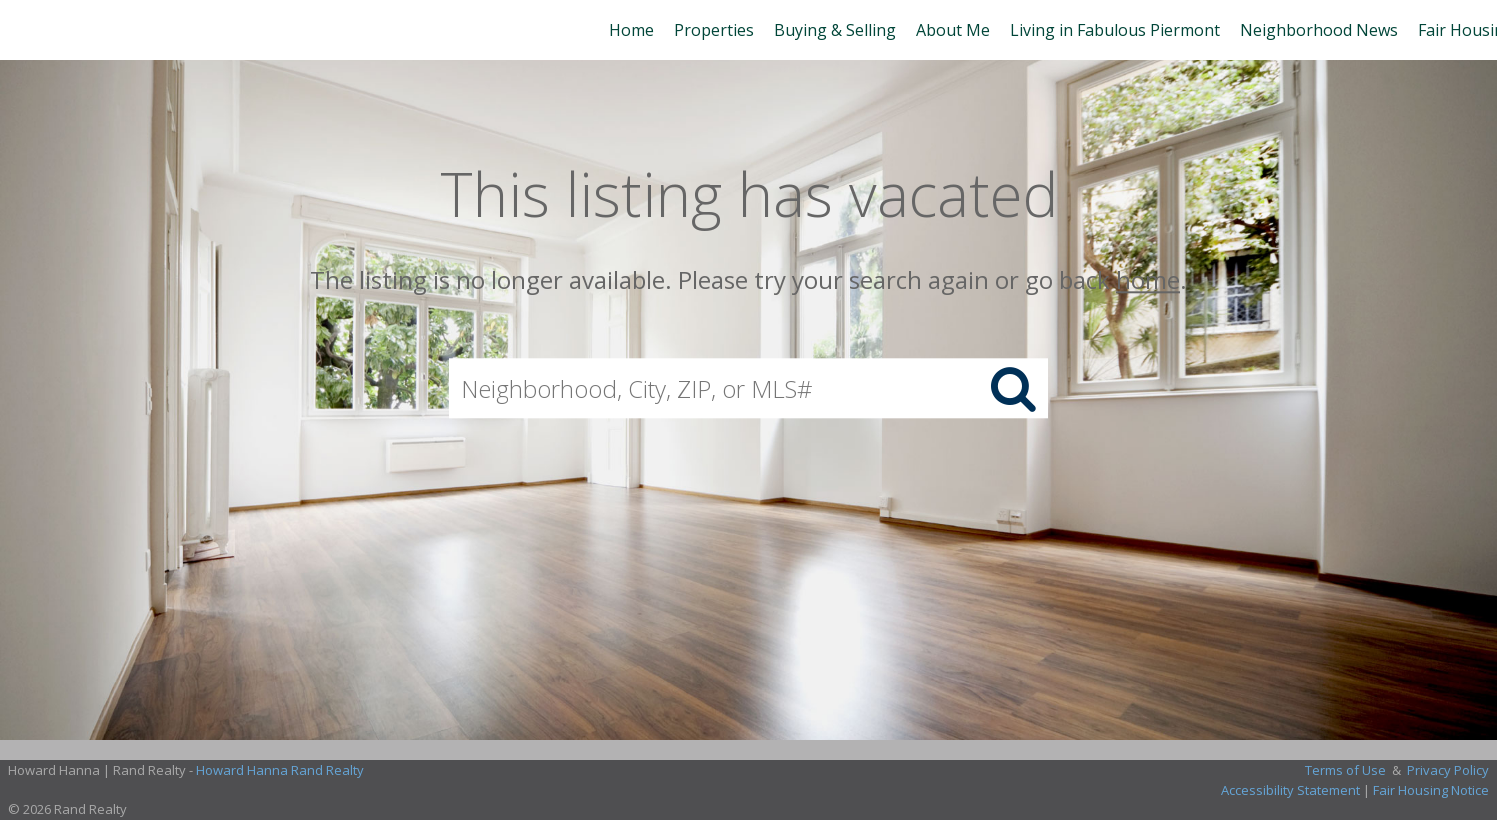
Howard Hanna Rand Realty (280, 770)
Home (631, 30)
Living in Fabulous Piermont (1115, 30)
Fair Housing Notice (1431, 790)
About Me (953, 30)
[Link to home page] (25, 30)
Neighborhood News (1319, 30)
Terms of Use (1345, 770)
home (1148, 279)
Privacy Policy (1448, 770)
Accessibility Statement (1290, 790)
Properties (714, 30)
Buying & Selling (835, 30)
